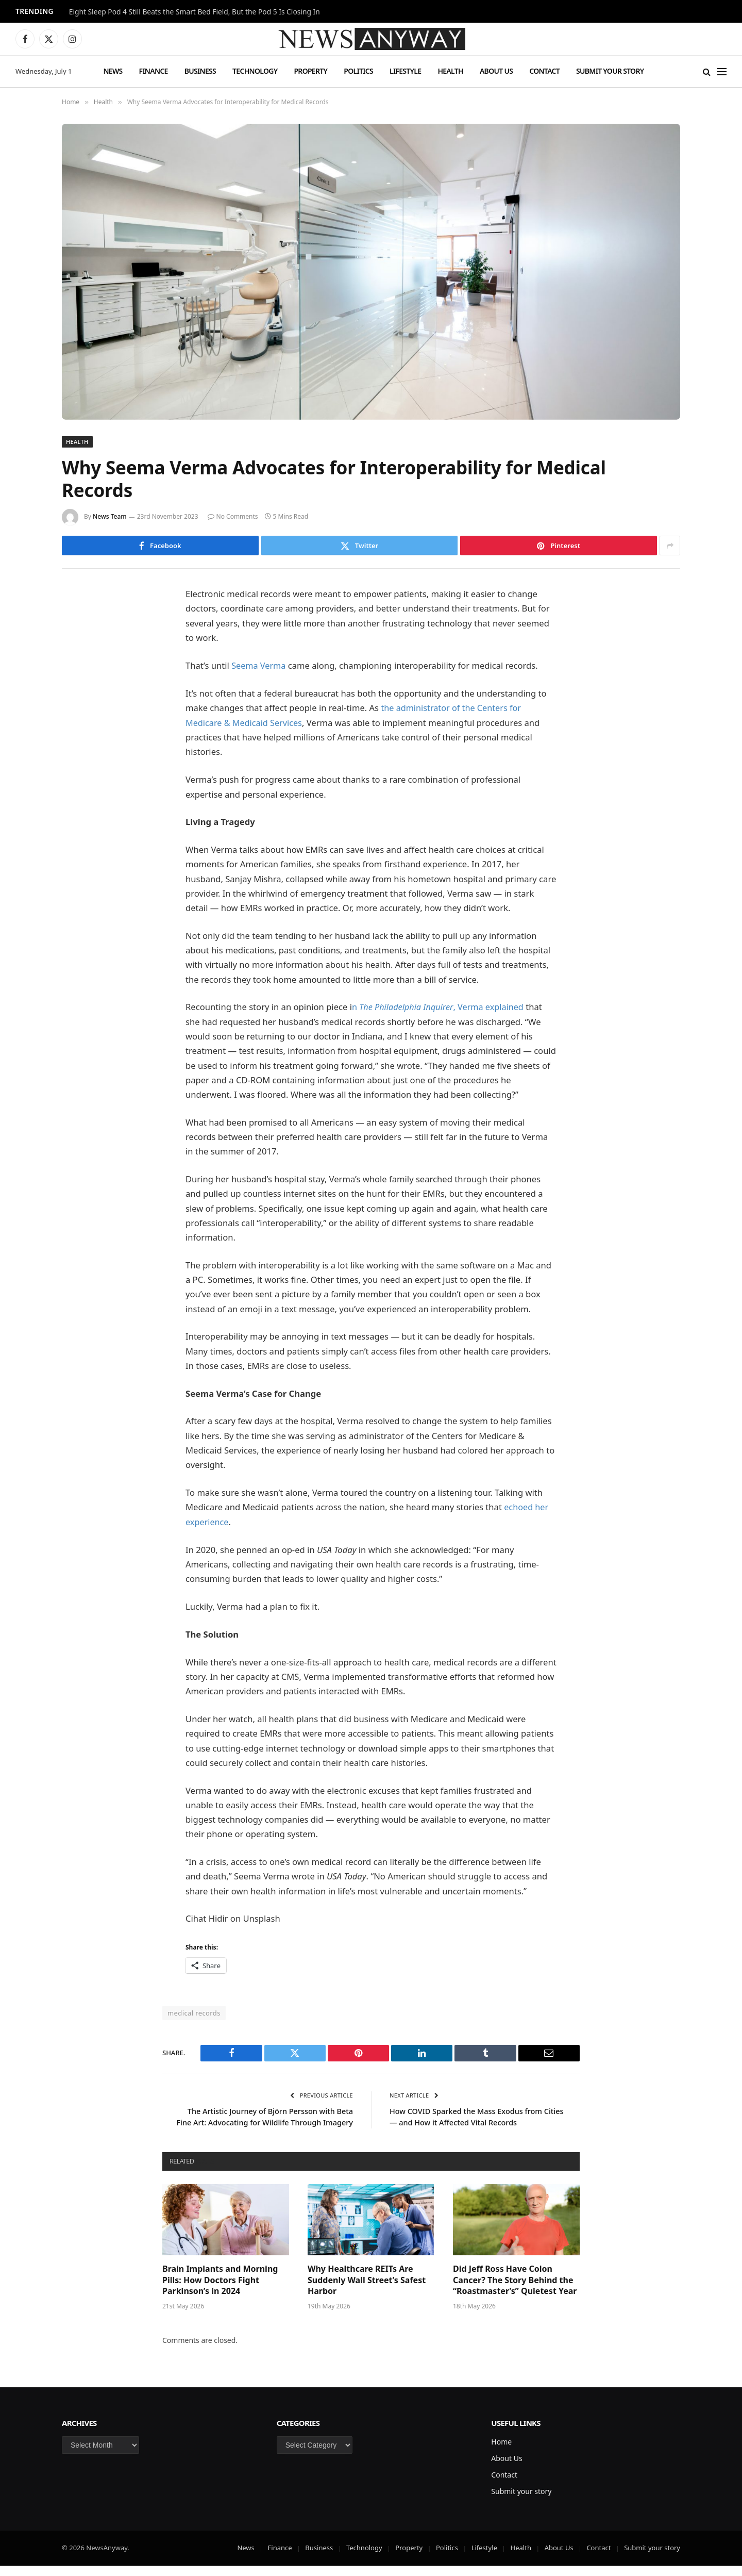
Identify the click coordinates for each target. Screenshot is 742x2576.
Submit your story (610, 71)
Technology (254, 71)
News (112, 71)
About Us (496, 71)
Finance (153, 71)
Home (501, 2452)
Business (200, 71)
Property (310, 71)
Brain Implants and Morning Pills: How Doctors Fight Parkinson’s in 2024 (220, 2290)
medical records (194, 2012)
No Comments (233, 516)
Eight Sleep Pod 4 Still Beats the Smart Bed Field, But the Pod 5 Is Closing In (194, 11)
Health (450, 71)
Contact (544, 71)
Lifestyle (405, 71)
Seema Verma (259, 665)
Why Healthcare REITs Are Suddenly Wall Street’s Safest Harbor (367, 2290)
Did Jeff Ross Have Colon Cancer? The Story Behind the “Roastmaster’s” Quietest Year (515, 2290)
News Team (110, 516)
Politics (358, 71)
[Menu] (722, 71)
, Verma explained (491, 1006)
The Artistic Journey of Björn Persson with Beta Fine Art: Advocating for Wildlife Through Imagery (267, 2121)
